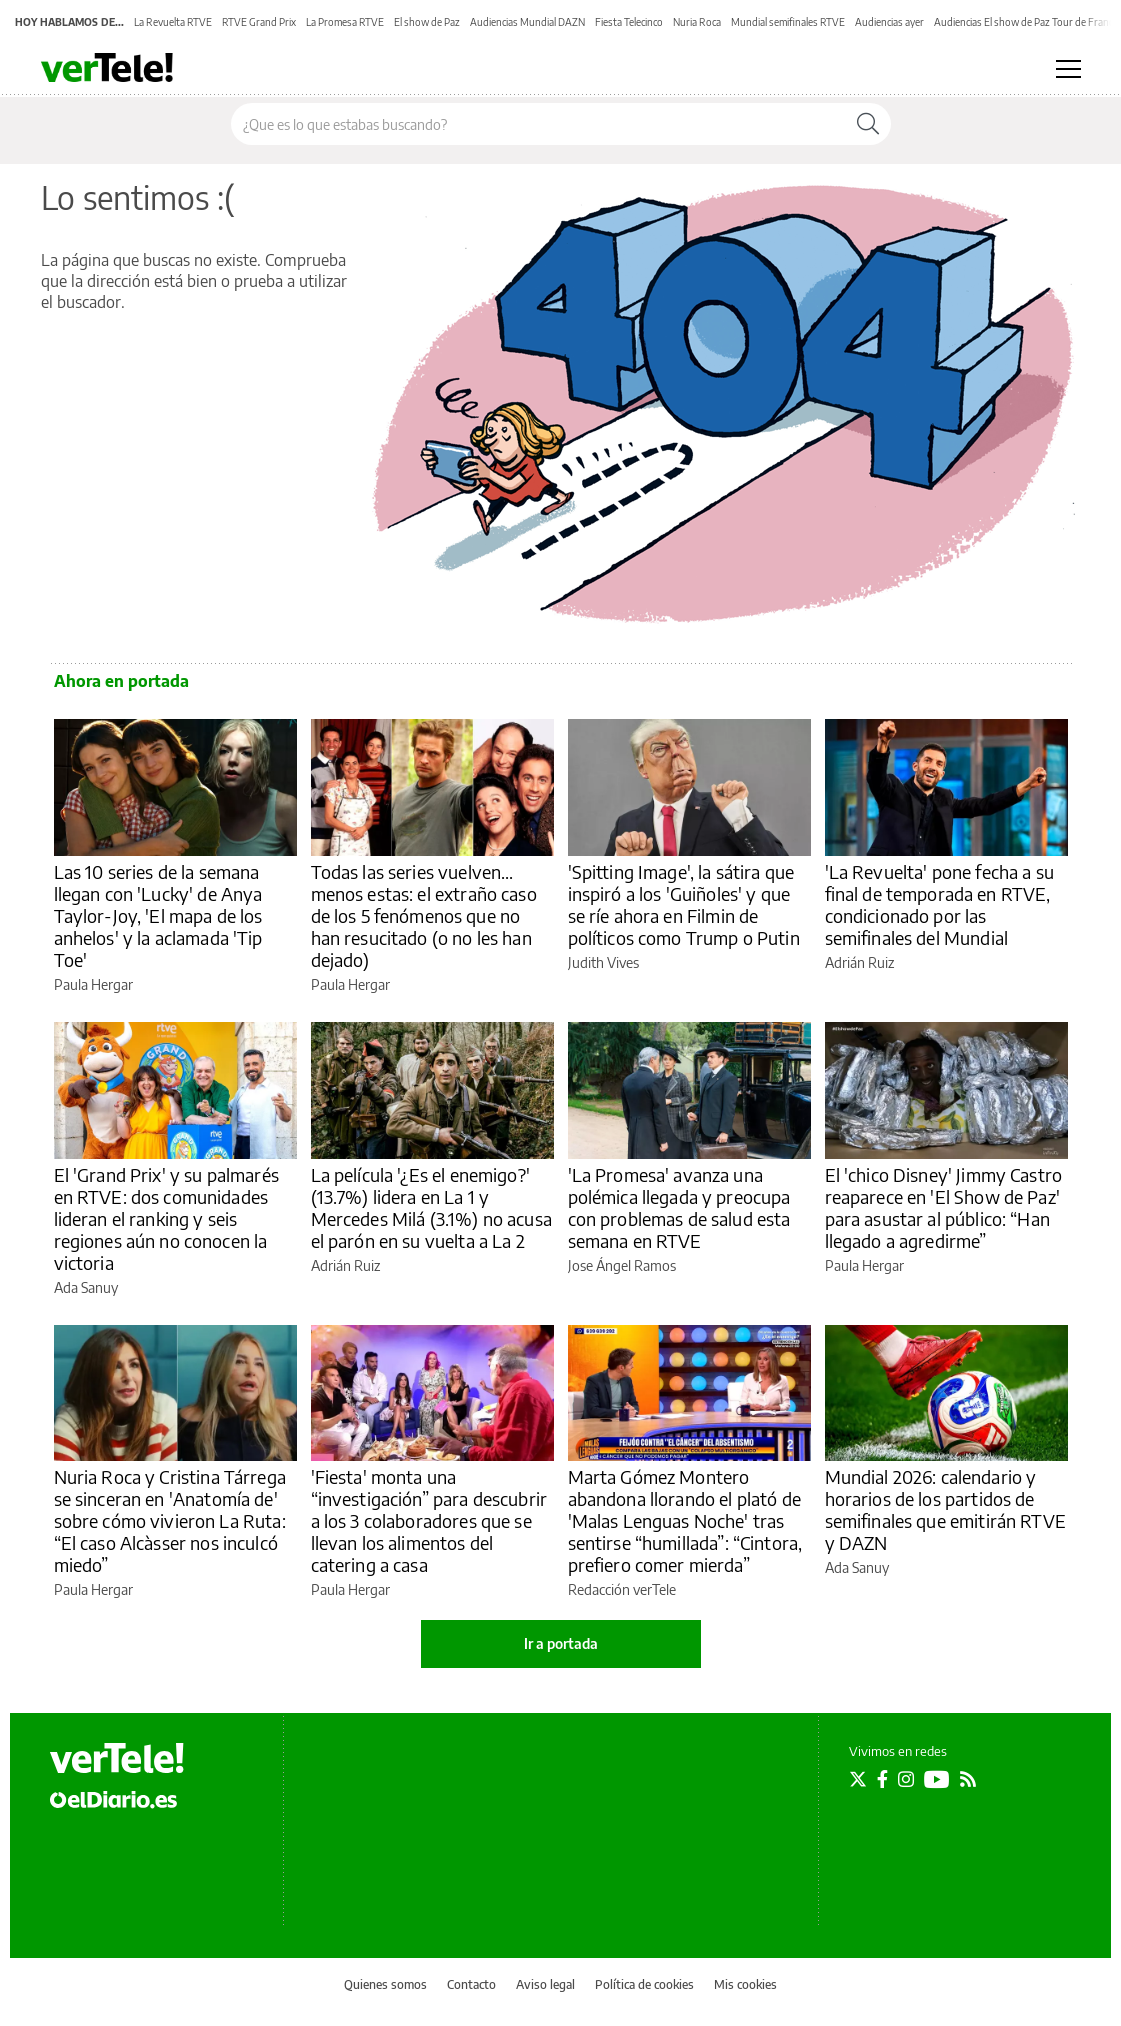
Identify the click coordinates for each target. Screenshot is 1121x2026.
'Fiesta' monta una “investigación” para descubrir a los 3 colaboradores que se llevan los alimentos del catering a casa (429, 1520)
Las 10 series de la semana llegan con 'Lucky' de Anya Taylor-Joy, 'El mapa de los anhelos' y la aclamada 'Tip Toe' (158, 915)
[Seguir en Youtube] (937, 1779)
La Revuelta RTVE (173, 22)
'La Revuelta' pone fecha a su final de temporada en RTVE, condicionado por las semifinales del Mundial (939, 904)
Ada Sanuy (86, 1287)
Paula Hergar (93, 984)
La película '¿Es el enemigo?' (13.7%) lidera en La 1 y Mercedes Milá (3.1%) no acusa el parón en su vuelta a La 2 (431, 1207)
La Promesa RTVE (345, 22)
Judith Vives (603, 962)
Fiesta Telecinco (629, 22)
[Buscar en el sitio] (538, 124)
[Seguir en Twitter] (858, 1779)
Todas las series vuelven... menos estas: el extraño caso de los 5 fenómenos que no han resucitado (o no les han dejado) (424, 915)
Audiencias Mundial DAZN (527, 22)
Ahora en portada (121, 681)
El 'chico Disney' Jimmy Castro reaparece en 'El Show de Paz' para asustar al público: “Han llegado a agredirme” (944, 1207)
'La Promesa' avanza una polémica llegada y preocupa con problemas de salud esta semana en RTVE (679, 1207)
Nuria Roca (697, 22)
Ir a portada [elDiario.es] (561, 1643)
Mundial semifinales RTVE (788, 22)
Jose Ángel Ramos (622, 1265)
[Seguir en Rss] (968, 1779)
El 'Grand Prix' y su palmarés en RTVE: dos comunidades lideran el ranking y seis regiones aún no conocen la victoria (166, 1218)
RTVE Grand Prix (259, 22)
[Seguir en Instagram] (906, 1779)
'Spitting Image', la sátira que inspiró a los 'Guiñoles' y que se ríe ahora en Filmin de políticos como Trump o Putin (684, 904)
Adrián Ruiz (859, 962)
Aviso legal (545, 1984)
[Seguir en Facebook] (882, 1779)
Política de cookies (644, 1984)
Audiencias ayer (889, 22)
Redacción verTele (622, 1589)
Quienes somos (385, 1984)
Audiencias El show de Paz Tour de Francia (1027, 22)
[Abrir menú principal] (1068, 69)
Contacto (471, 1984)
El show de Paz (427, 22)
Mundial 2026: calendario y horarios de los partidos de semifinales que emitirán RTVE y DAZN (945, 1509)
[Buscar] (868, 124)
